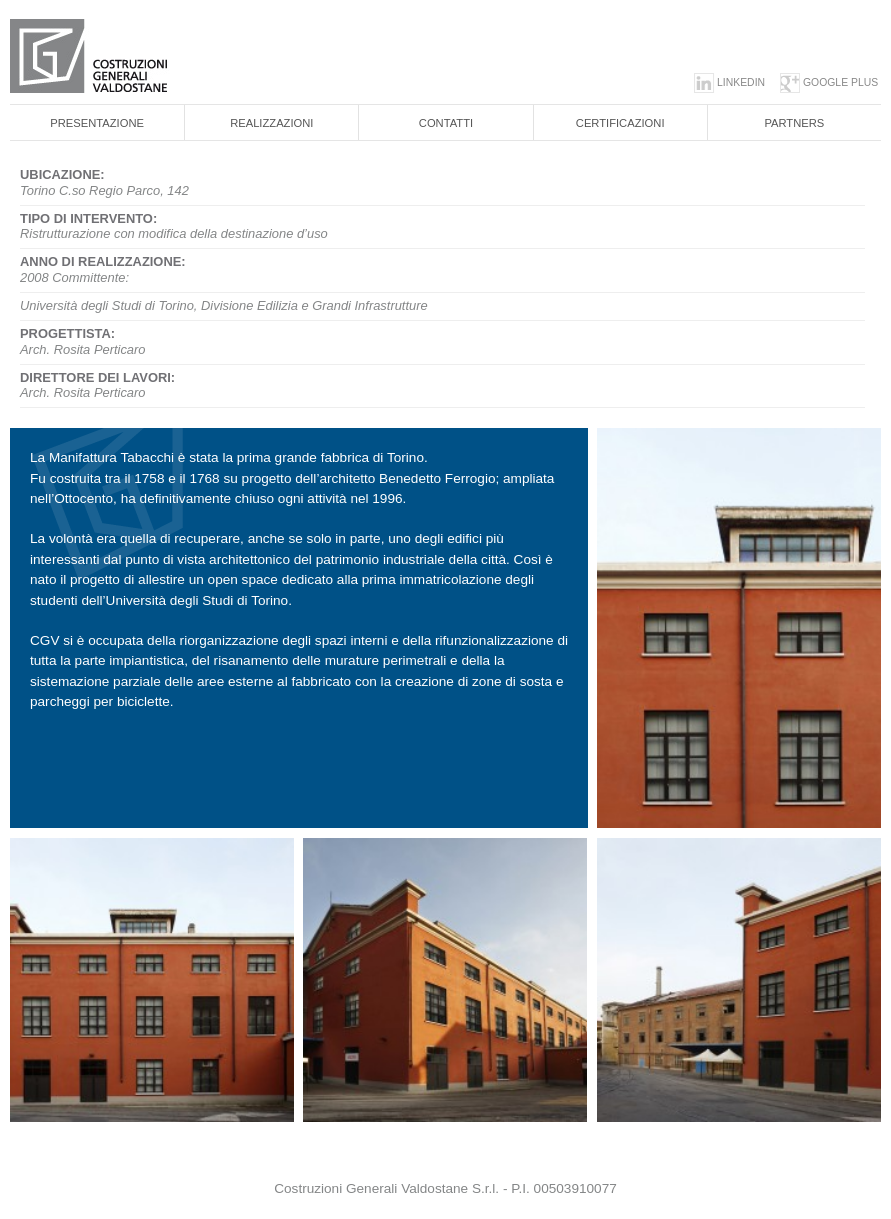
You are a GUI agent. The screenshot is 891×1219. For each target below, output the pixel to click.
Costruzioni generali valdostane (125, 56)
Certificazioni (620, 123)
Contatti (446, 123)
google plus (840, 82)
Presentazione (97, 123)
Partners (794, 123)
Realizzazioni (271, 123)
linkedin (741, 82)
